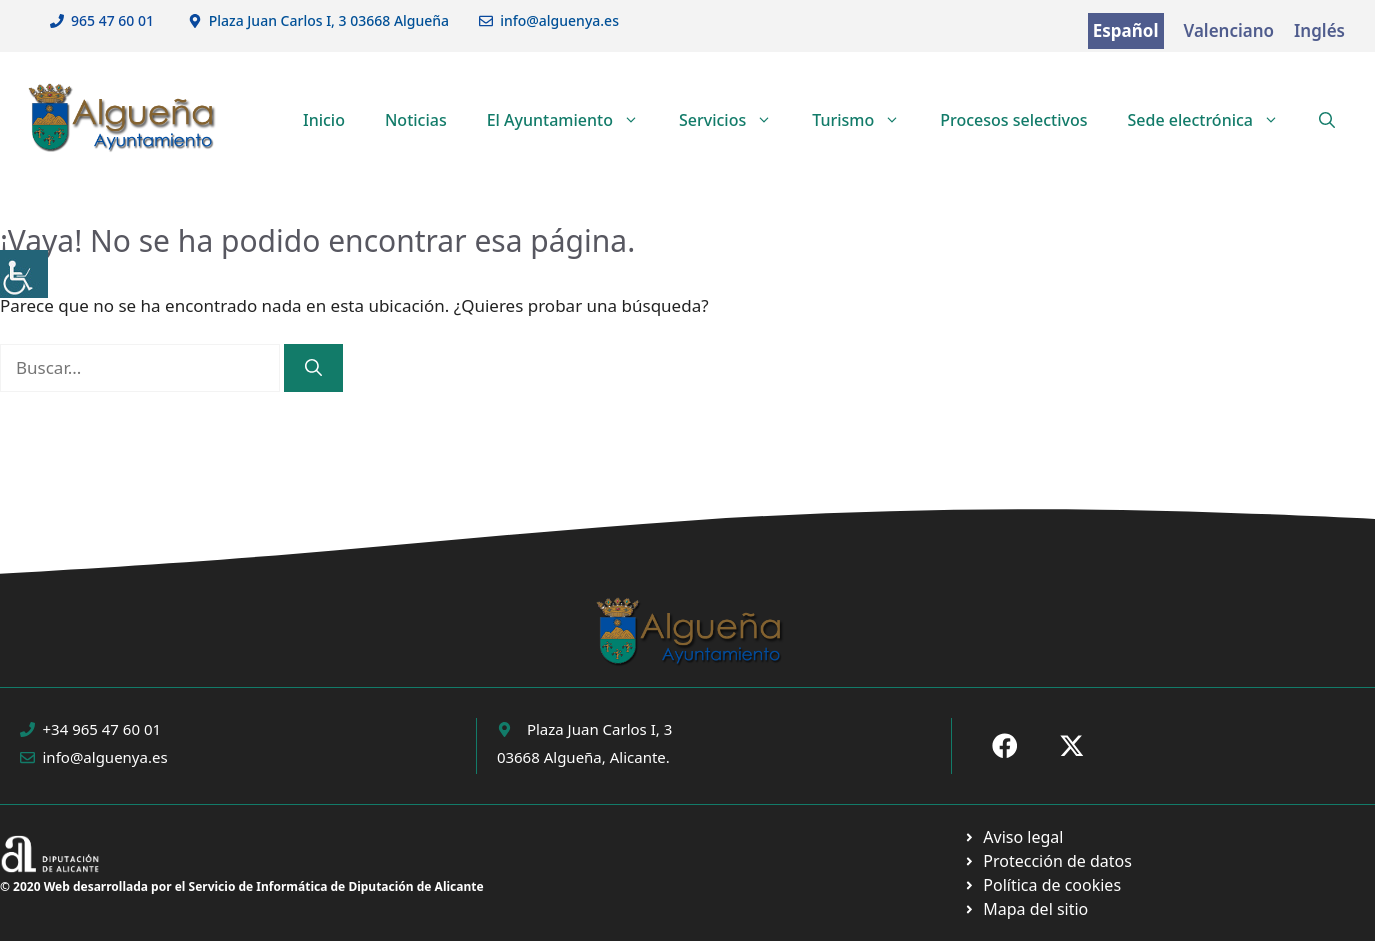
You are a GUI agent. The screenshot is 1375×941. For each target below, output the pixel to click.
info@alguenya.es (559, 20)
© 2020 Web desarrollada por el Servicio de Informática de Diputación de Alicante (242, 886)
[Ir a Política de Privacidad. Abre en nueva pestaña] (1013, 837)
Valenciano (1229, 30)
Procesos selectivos (1013, 120)
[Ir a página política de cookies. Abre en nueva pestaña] (1047, 861)
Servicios (735, 120)
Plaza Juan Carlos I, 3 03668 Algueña (329, 20)
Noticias (416, 120)
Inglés (1319, 30)
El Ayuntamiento (573, 120)
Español (1126, 30)
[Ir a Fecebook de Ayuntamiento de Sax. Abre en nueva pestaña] (1005, 746)
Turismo (866, 120)
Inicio (324, 120)
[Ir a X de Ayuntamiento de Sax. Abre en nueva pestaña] (1072, 746)
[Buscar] (313, 368)
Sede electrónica (1213, 120)
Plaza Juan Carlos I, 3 (599, 729)
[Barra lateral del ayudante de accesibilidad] (24, 274)
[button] (1327, 120)
